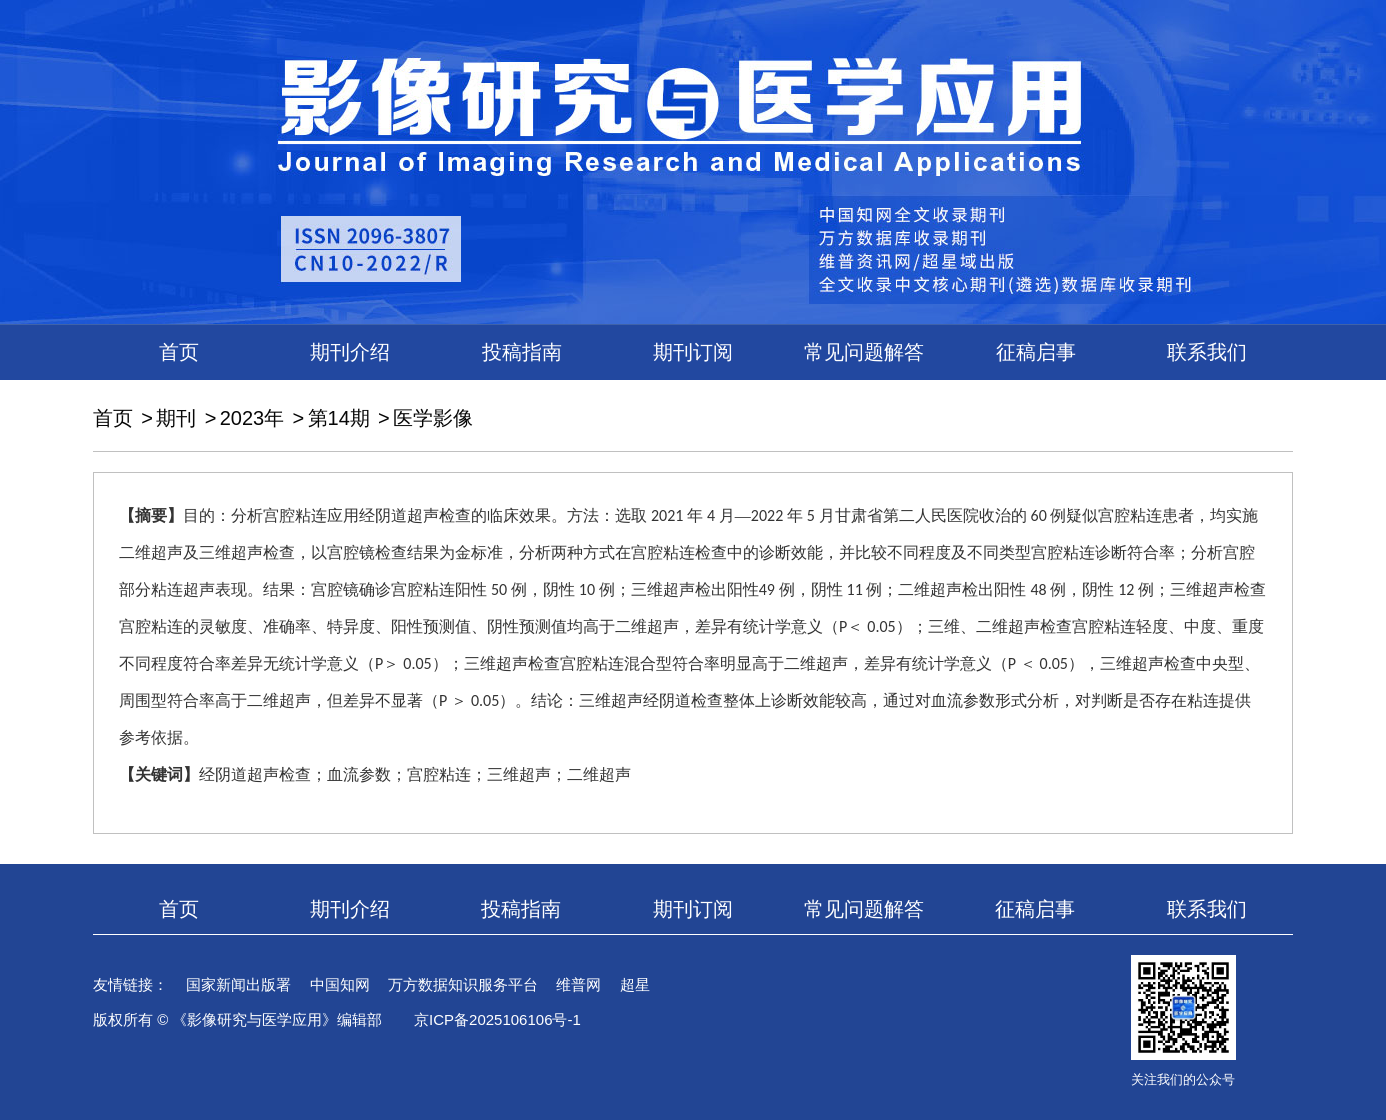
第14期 (339, 418)
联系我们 (1207, 352)
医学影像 (433, 418)
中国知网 (340, 984)
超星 (635, 984)
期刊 (176, 418)
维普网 (578, 984)
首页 (179, 352)
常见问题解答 (864, 352)
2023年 (252, 418)
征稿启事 (1036, 352)
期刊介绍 (350, 352)
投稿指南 (522, 352)
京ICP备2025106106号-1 (497, 1019)
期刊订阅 (693, 352)
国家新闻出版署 (238, 984)
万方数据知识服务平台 (463, 984)
